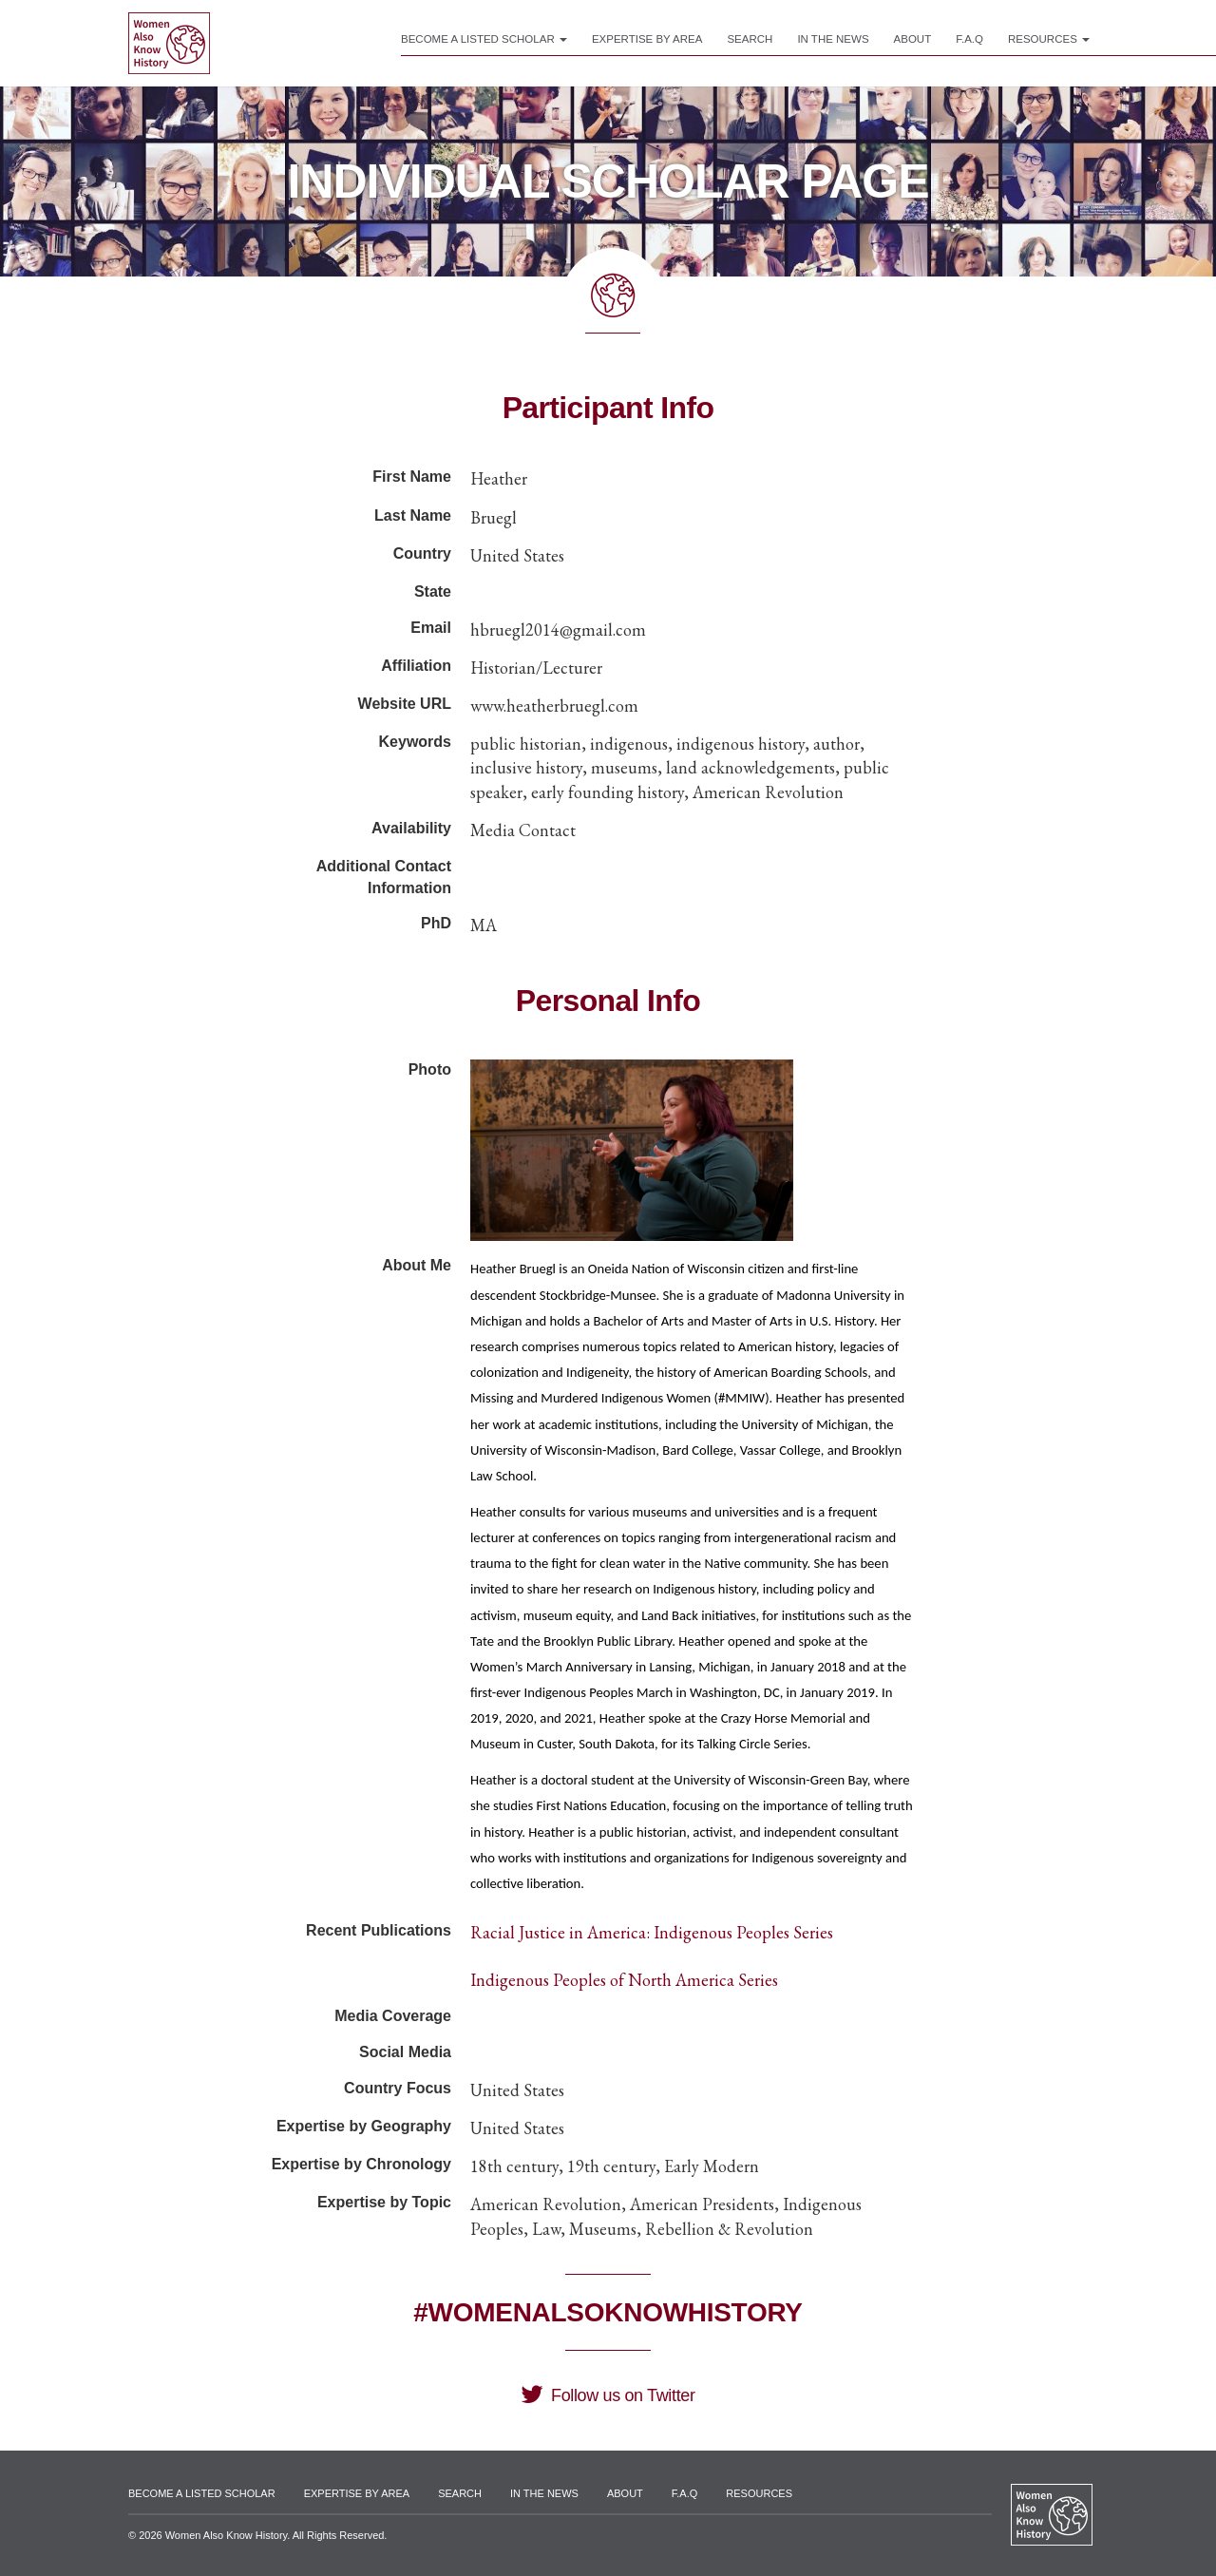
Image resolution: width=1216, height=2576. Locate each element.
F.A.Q (969, 39)
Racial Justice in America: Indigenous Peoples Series (651, 1932)
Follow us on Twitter (607, 2395)
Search (749, 39)
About (913, 39)
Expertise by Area (647, 39)
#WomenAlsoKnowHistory (607, 2312)
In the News (832, 39)
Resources (1049, 39)
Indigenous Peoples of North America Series (624, 1980)
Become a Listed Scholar (484, 39)
